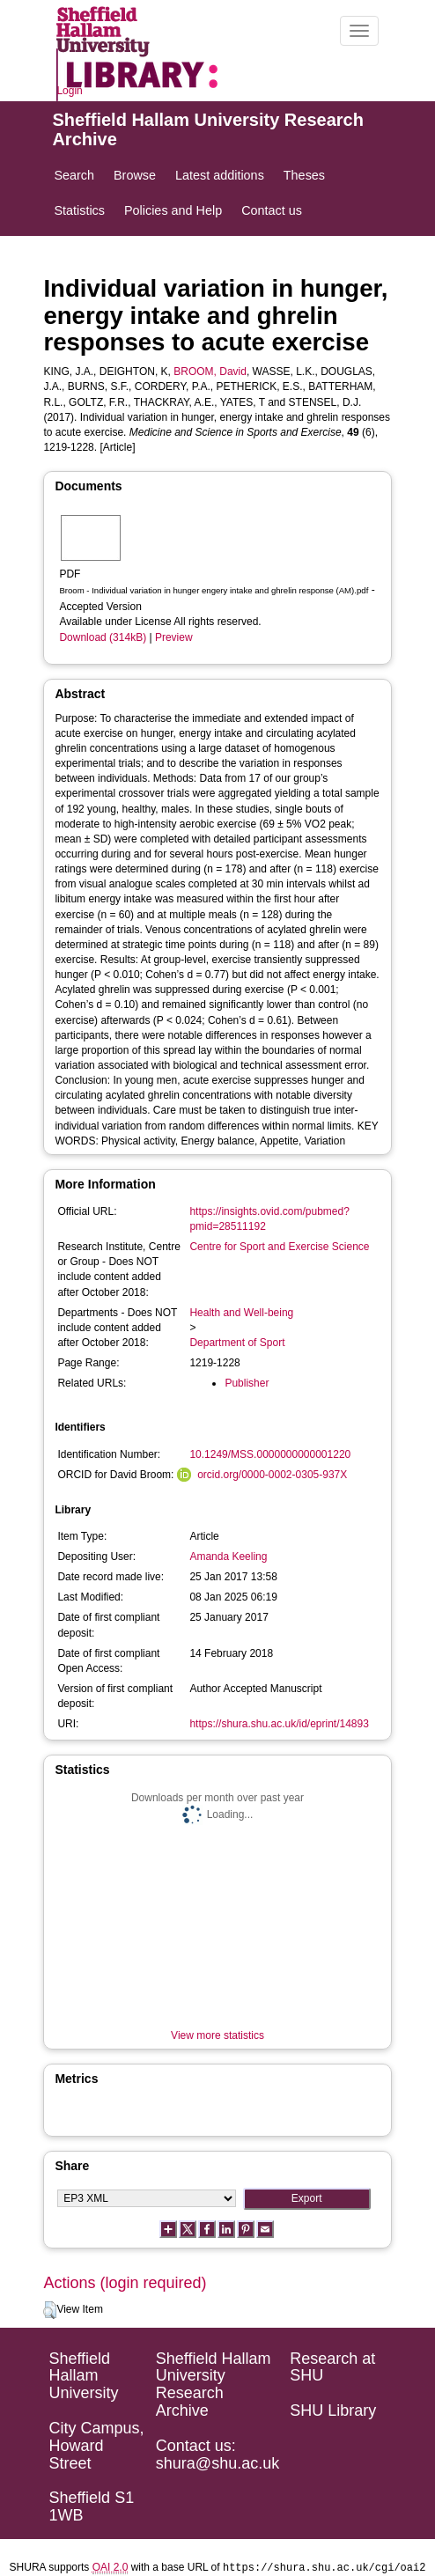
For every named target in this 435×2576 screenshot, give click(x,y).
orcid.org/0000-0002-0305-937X (272, 1474)
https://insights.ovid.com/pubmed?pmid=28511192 (269, 1219)
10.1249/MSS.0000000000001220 (269, 1454)
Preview (174, 637)
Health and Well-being (241, 1312)
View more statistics (217, 2035)
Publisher (247, 1383)
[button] (49, 2310)
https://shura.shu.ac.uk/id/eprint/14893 (278, 1724)
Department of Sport (236, 1342)
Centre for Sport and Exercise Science (279, 1246)
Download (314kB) (102, 637)
